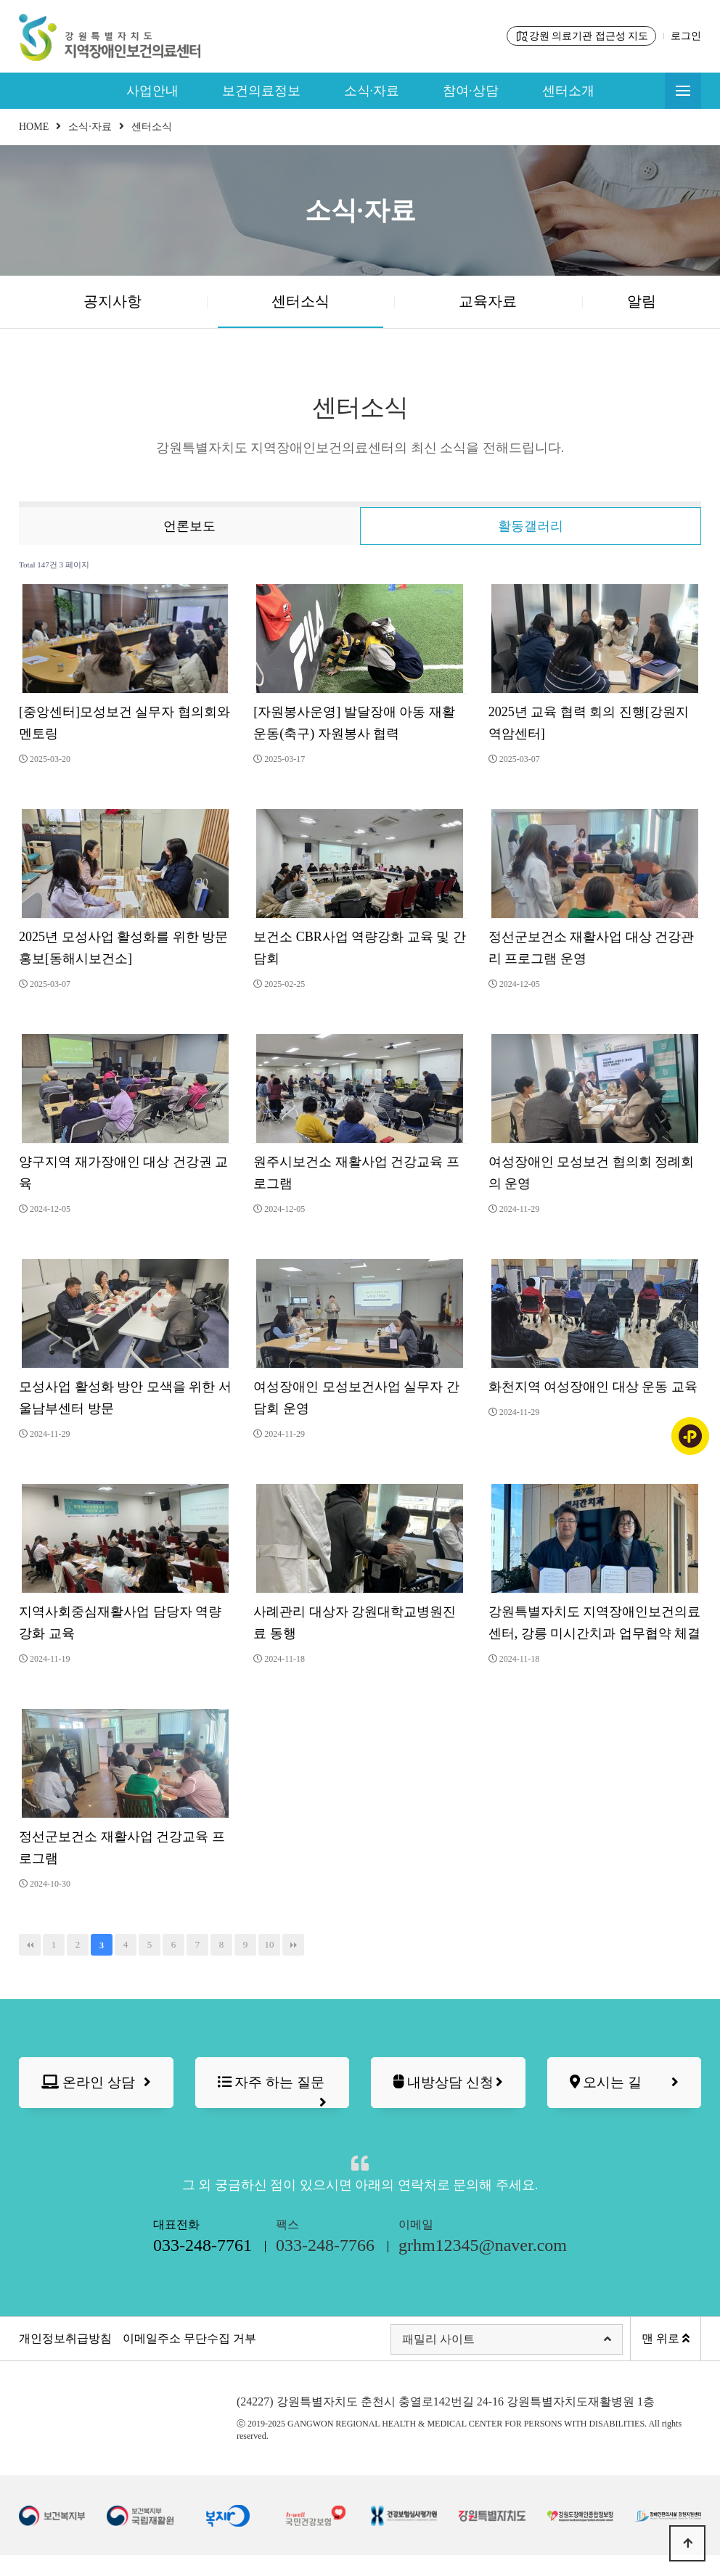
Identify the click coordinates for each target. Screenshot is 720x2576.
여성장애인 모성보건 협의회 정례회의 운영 (591, 1172)
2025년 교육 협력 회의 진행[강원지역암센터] (588, 723)
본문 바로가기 (0, 0)
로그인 (686, 35)
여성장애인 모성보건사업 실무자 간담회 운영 (356, 1397)
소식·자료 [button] (372, 90)
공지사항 (112, 301)
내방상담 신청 (448, 2091)
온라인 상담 (96, 2082)
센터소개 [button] (568, 90)
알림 (641, 301)
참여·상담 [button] (471, 90)
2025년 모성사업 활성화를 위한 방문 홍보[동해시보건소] (123, 948)
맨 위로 (666, 2359)
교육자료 (488, 301)
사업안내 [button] (152, 90)
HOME (34, 126)
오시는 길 (624, 2082)
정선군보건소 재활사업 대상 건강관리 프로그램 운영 (591, 948)
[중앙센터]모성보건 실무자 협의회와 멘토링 (124, 723)
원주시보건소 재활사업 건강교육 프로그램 (356, 1172)
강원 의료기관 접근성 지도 (582, 36)
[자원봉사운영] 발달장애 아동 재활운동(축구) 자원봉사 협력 (354, 723)
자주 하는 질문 (272, 2094)
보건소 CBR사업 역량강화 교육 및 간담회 (359, 948)
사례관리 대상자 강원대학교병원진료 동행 (354, 1622)
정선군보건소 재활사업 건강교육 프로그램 (122, 1847)
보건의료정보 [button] (261, 90)
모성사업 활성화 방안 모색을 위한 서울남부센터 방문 (125, 1397)
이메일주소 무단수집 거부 (189, 2359)
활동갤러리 (530, 526)
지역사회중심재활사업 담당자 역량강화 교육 (120, 1622)
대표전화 (202, 2259)
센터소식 (300, 301)
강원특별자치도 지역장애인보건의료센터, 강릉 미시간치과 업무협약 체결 (594, 1622)
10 (269, 1944)
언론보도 (189, 526)
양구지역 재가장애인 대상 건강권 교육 (123, 1172)
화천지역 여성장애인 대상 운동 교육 (593, 1386)
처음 (30, 1945)
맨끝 (293, 1945)
